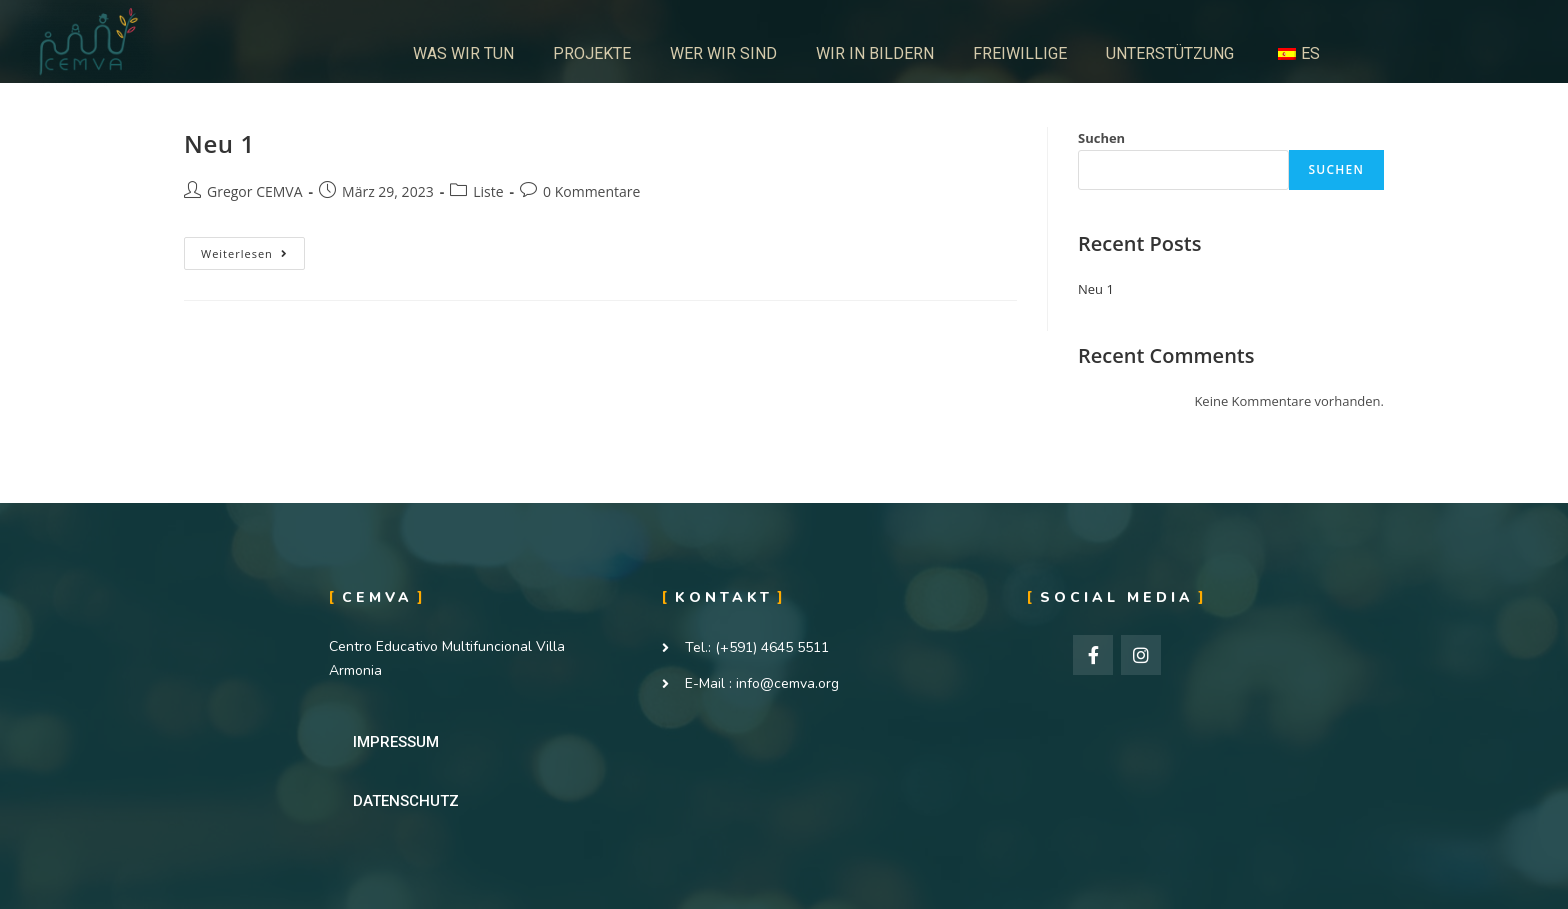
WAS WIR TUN (463, 53)
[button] (396, 742)
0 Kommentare (591, 191)
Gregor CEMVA (255, 191)
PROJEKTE (592, 53)
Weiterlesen (251, 249)
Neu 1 (219, 143)
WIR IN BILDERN (875, 53)
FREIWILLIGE (1020, 53)
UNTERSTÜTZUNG (1170, 53)
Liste (488, 191)
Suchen (1101, 138)
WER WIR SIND (723, 53)
